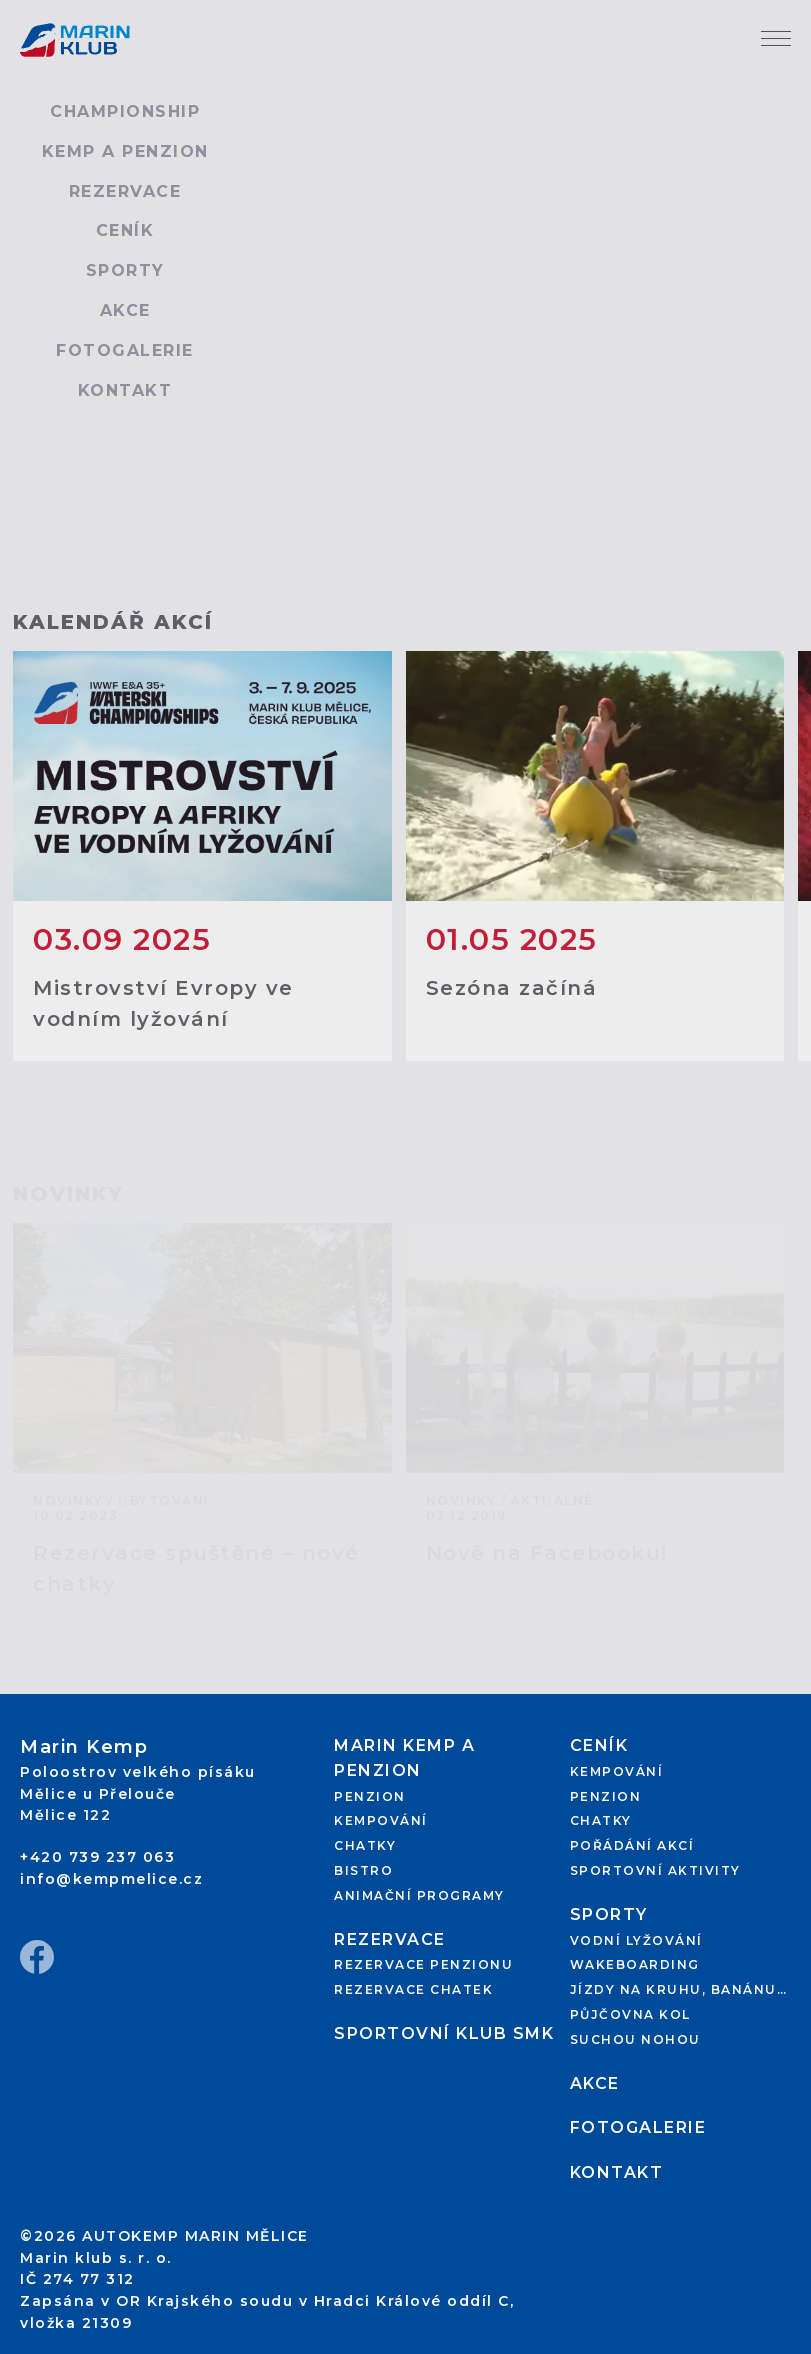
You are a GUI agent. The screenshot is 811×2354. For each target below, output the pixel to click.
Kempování (381, 1820)
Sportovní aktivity (655, 1870)
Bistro (363, 1870)
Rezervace (125, 191)
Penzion (370, 1796)
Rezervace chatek (413, 1989)
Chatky (365, 1845)
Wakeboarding (635, 1964)
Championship (125, 111)
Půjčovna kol (630, 2014)
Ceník (125, 230)
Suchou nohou (635, 2039)
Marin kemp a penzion (404, 1758)
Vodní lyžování (636, 1940)
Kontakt (125, 390)
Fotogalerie (125, 350)
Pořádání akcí (632, 1845)
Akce (125, 310)
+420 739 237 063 (97, 1857)
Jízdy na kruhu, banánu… (679, 1989)
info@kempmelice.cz (111, 1879)
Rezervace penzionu (423, 1964)
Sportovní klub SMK (444, 2033)
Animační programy (419, 1895)
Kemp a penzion (125, 151)
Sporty (125, 270)
